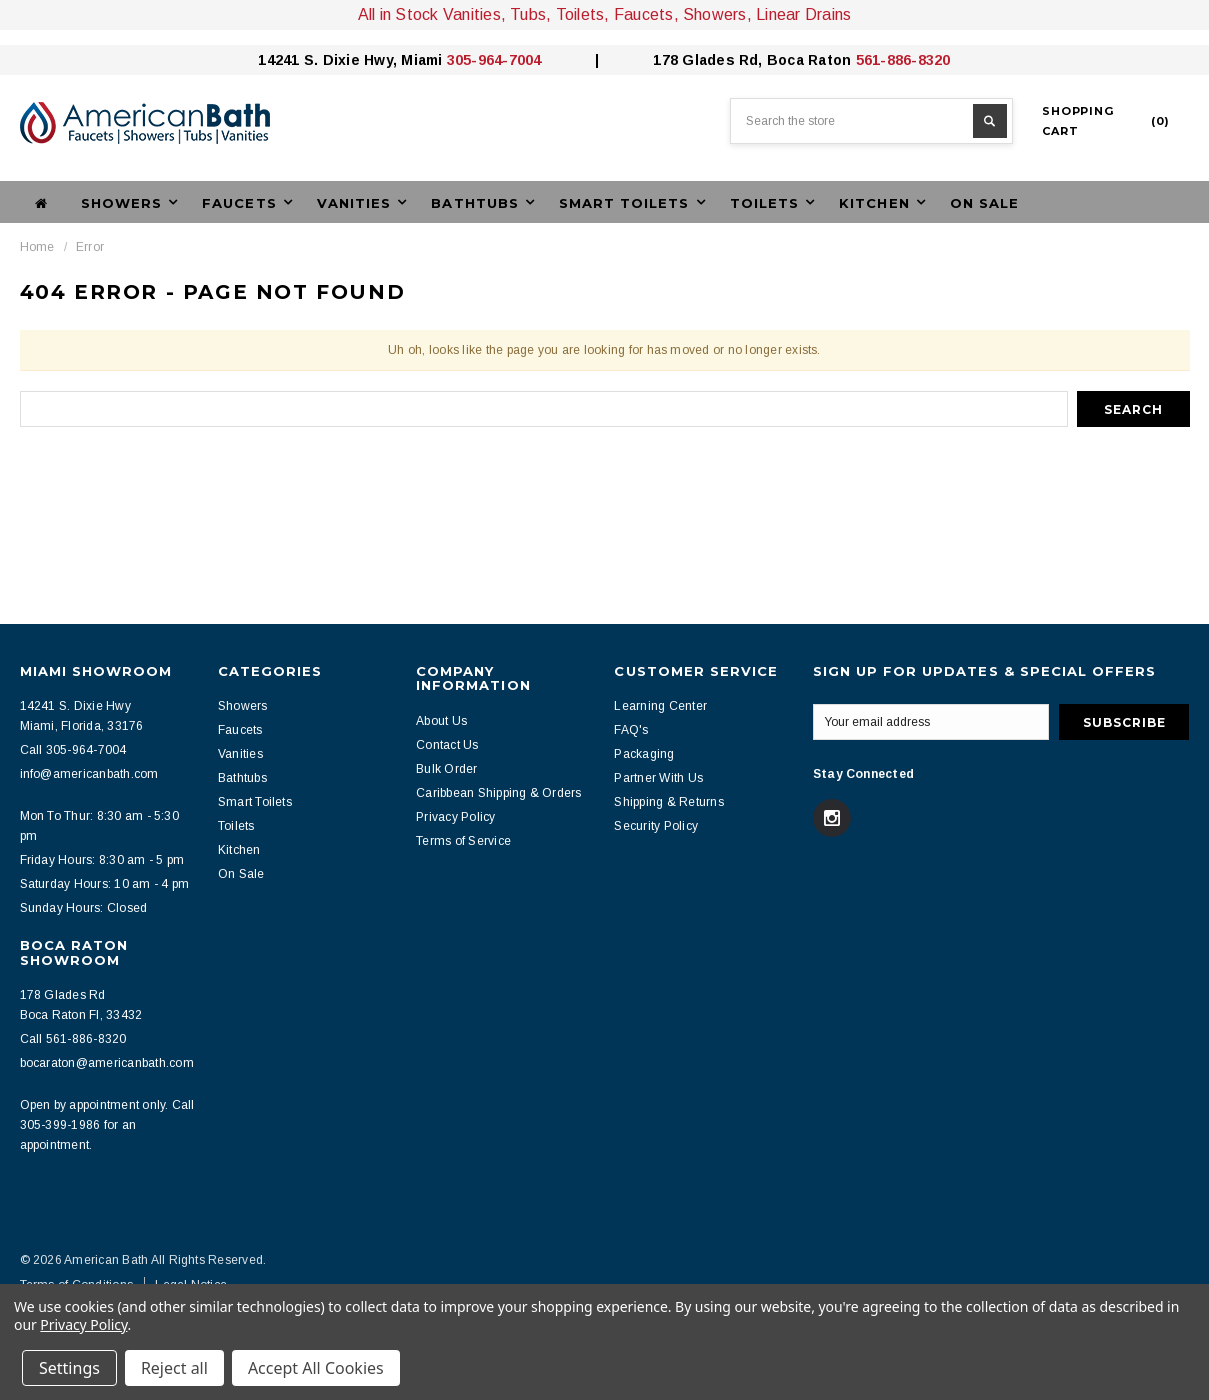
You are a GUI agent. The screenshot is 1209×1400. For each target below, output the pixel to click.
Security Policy (656, 826)
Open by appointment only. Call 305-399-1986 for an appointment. (107, 1125)
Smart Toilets (255, 802)
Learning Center (660, 706)
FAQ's (631, 730)
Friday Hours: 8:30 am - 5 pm (102, 860)
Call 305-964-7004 (73, 750)
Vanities (240, 754)
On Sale (984, 203)
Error (90, 247)
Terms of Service (463, 841)
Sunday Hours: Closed (84, 908)
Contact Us (447, 745)
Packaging (644, 754)
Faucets (240, 730)
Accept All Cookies (316, 1368)
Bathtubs (242, 778)
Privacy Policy (455, 817)
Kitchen (239, 850)
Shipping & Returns (668, 802)
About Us (441, 721)
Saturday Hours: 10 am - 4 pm (105, 884)
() (1106, 121)
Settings (69, 1368)
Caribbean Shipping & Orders (498, 793)
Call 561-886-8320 (73, 1039)
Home (37, 247)
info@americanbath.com (89, 774)
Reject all (174, 1368)
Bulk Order (446, 769)
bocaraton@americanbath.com (107, 1063)
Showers (243, 706)
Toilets (236, 826)
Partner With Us (658, 778)
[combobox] (871, 121)
